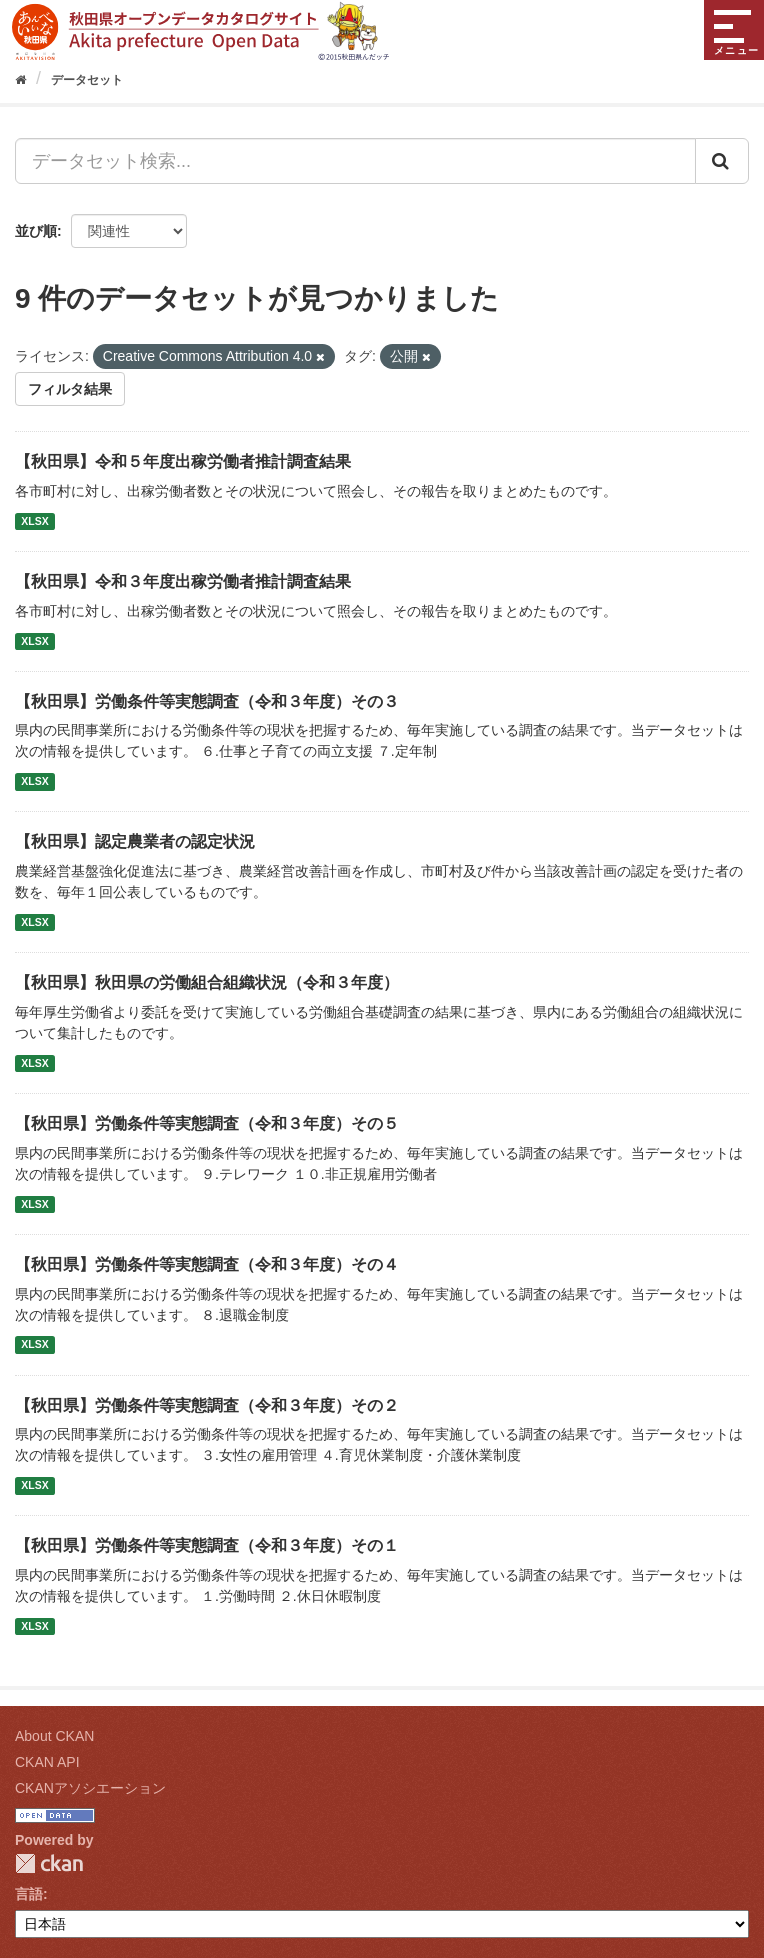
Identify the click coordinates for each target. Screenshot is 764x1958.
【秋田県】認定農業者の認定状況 (135, 841)
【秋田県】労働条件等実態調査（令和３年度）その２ (207, 1405)
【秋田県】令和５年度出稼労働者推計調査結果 (183, 461)
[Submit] (722, 161)
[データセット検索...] (355, 161)
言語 (29, 1894)
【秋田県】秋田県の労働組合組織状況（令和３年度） (207, 982)
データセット (87, 80)
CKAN (49, 1863)
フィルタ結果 (70, 389)
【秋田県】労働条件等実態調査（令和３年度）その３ (207, 701)
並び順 (36, 231)
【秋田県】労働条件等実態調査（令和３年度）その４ (207, 1264)
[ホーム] (20, 80)
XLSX (34, 521)
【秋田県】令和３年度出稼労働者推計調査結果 (183, 581)
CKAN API (47, 1762)
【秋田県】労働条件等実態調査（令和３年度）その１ (207, 1545)
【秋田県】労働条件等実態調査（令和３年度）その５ (207, 1123)
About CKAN (54, 1736)
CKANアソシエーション (90, 1788)
